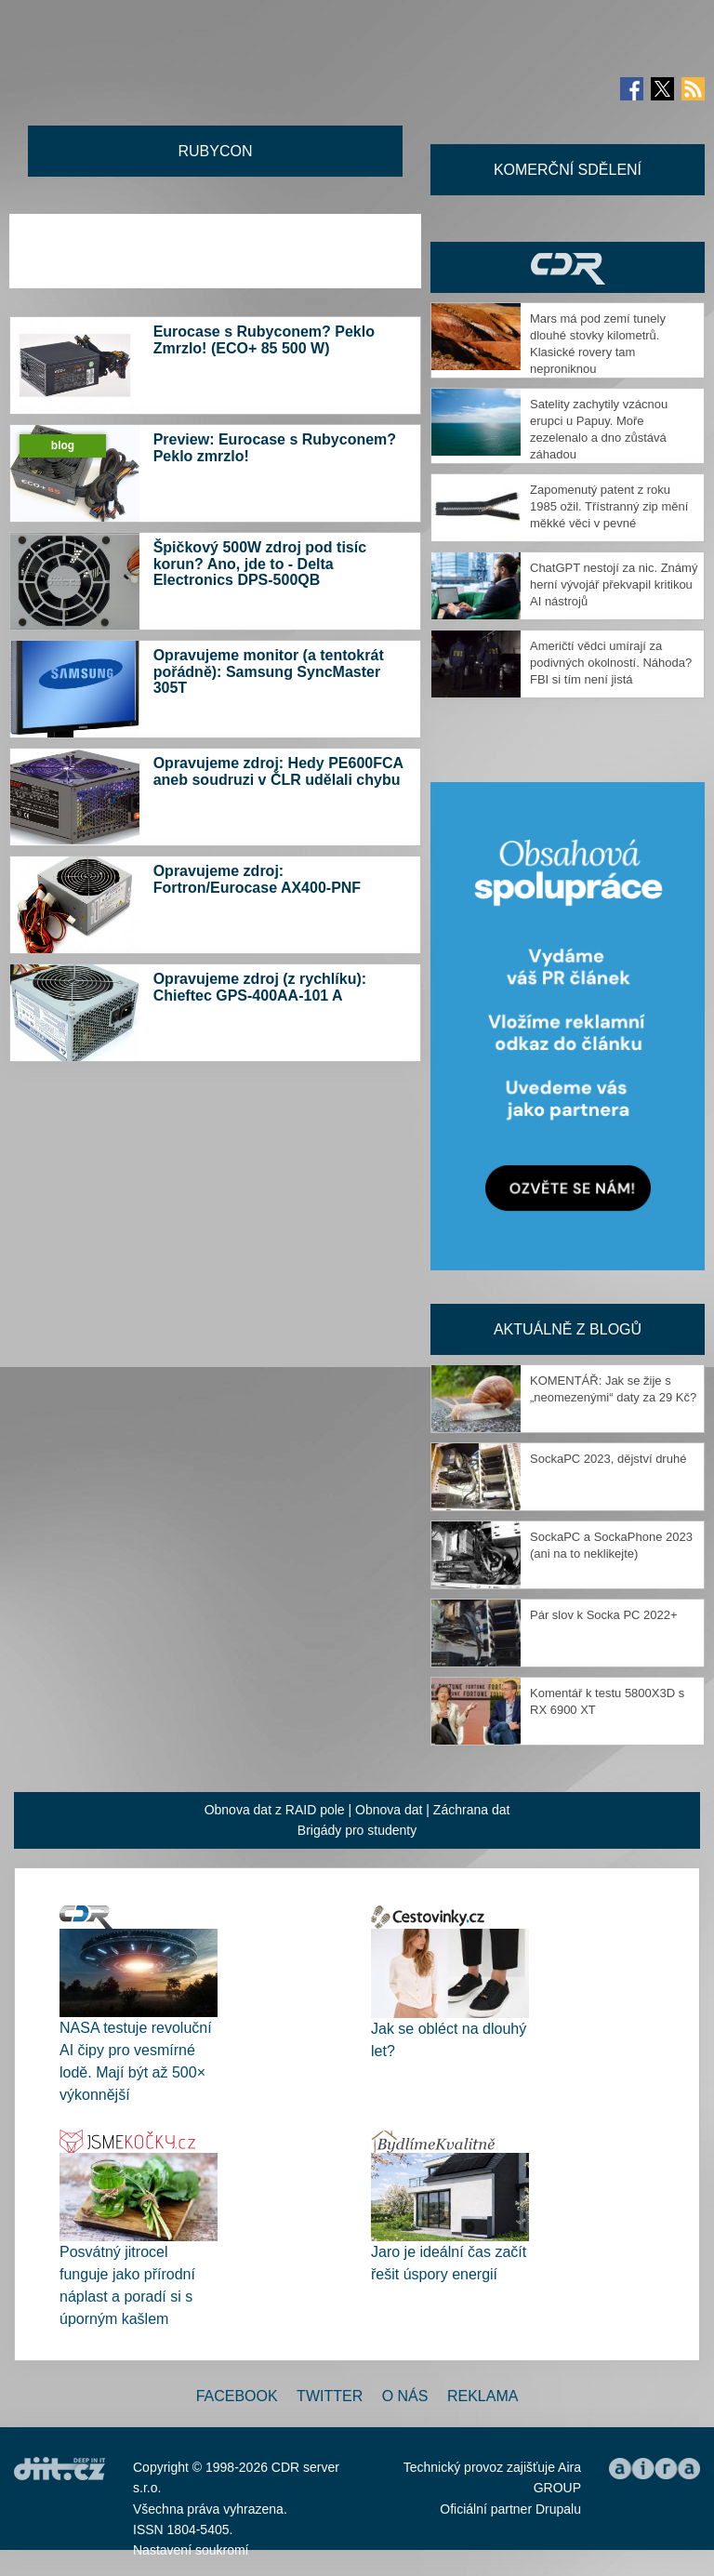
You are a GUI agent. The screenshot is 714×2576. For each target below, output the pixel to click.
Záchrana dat (471, 1809)
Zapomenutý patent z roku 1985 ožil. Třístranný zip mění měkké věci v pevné (609, 506)
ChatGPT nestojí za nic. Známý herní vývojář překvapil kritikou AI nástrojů (613, 584)
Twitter (330, 2396)
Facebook (237, 2396)
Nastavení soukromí (191, 2550)
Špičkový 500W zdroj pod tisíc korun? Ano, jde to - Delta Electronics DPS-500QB (259, 563)
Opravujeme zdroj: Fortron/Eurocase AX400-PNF (257, 879)
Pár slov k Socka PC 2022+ (604, 1615)
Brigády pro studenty (357, 1830)
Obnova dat (388, 1809)
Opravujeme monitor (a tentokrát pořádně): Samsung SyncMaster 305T (268, 671)
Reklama (482, 2396)
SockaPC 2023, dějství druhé (608, 1459)
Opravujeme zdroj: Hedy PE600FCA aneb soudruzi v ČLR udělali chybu (278, 771)
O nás (405, 2396)
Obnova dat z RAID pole (275, 1809)
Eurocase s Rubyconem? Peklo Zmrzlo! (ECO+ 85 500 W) (264, 340)
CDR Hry (567, 267)
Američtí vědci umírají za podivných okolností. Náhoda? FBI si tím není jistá (611, 662)
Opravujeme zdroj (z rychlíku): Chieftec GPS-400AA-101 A (259, 987)
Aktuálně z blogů (567, 1329)
